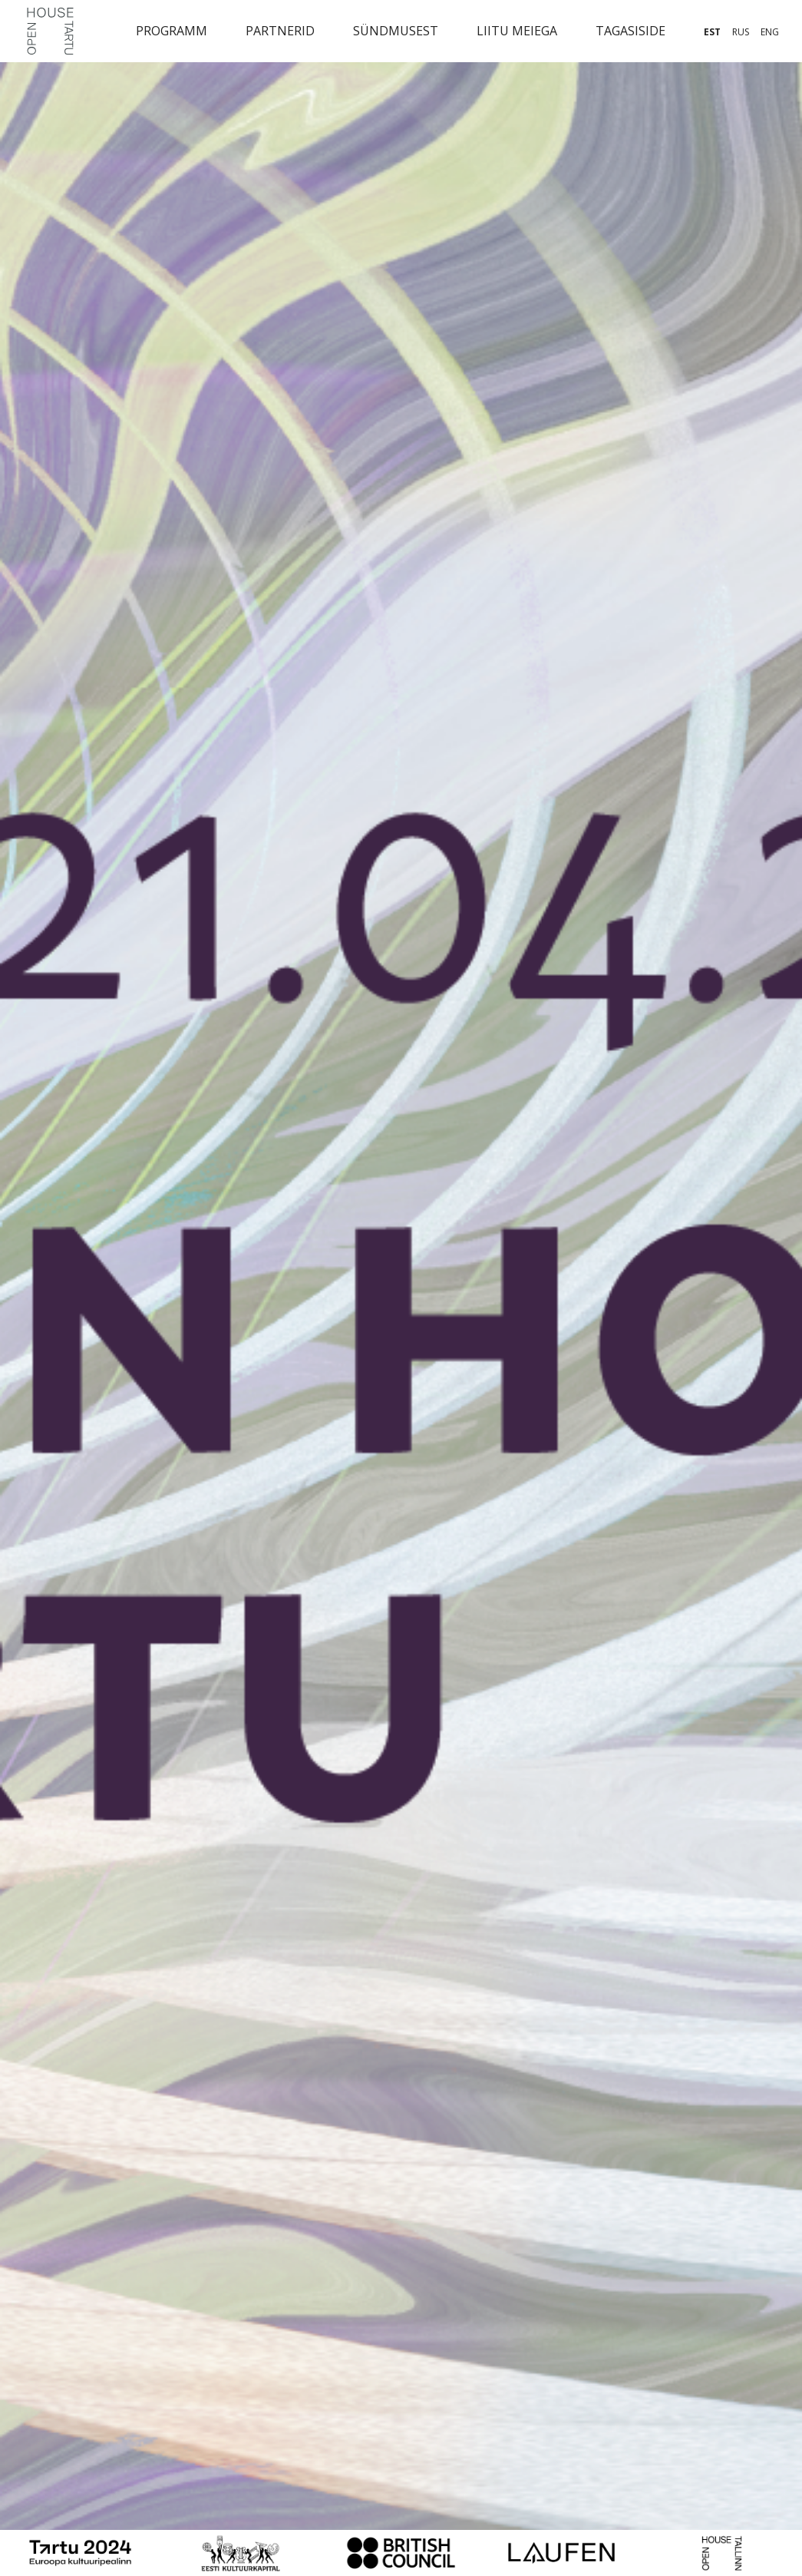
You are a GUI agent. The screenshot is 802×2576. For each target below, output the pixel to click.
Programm (171, 30)
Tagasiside (630, 30)
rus (740, 31)
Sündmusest (395, 30)
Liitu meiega (517, 30)
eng (770, 31)
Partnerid (280, 30)
